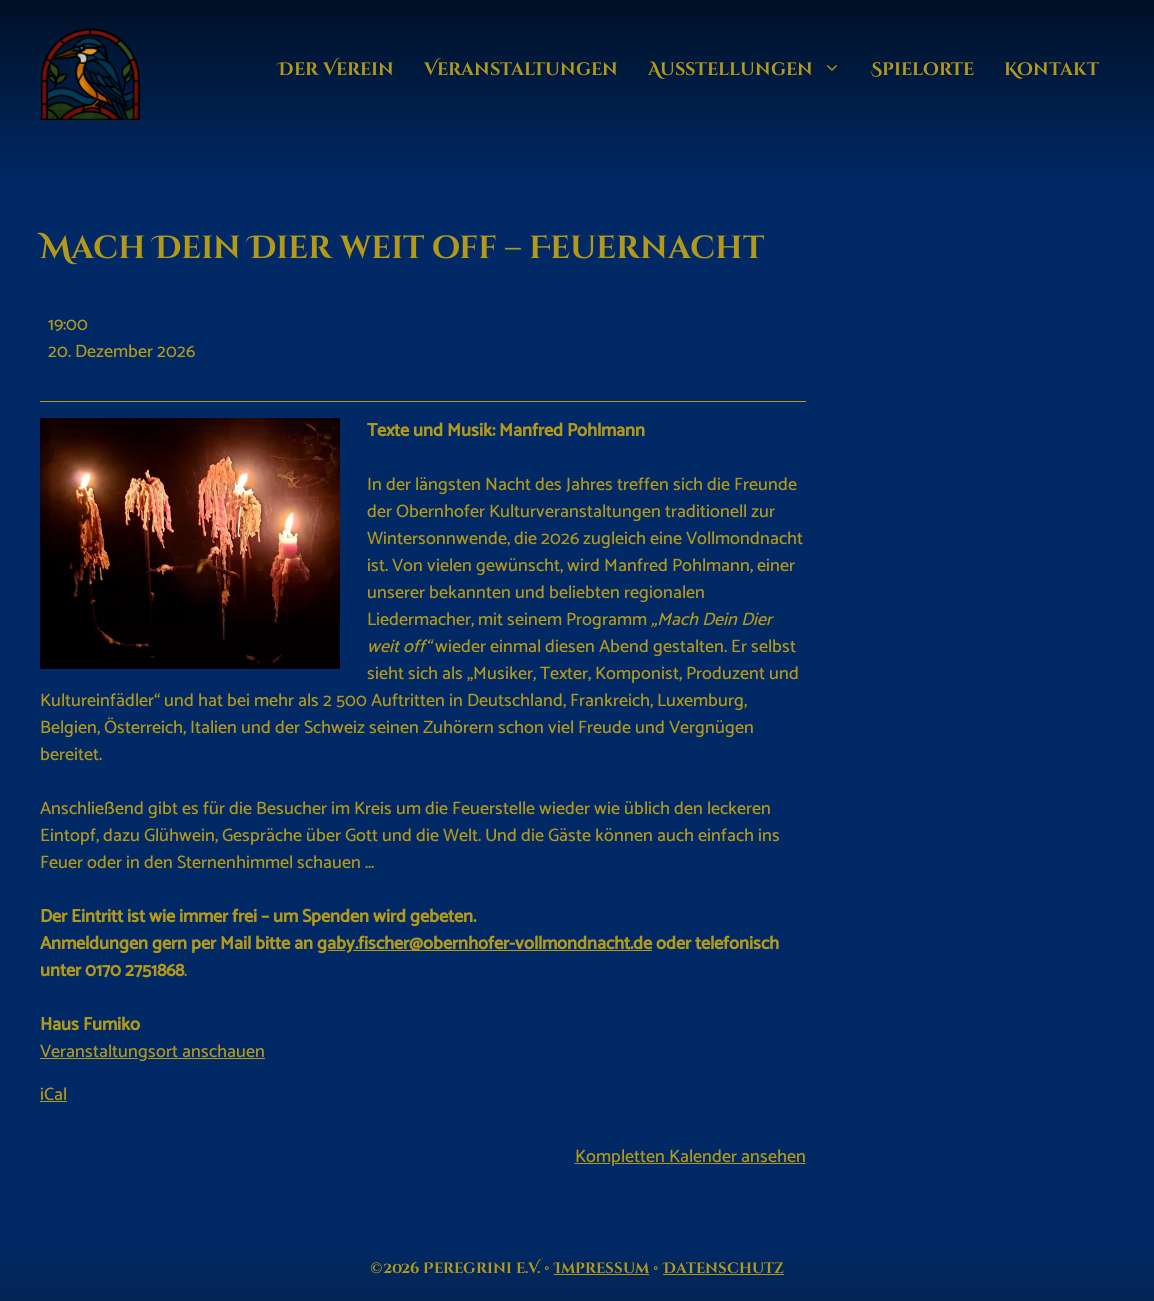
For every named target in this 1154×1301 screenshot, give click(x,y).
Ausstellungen (752, 70)
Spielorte (922, 69)
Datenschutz (723, 1268)
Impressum (601, 1268)
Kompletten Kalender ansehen (690, 1157)
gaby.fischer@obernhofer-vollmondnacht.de (484, 944)
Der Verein (336, 69)
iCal (53, 1095)
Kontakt (1051, 69)
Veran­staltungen (521, 69)
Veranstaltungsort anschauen (152, 1052)
